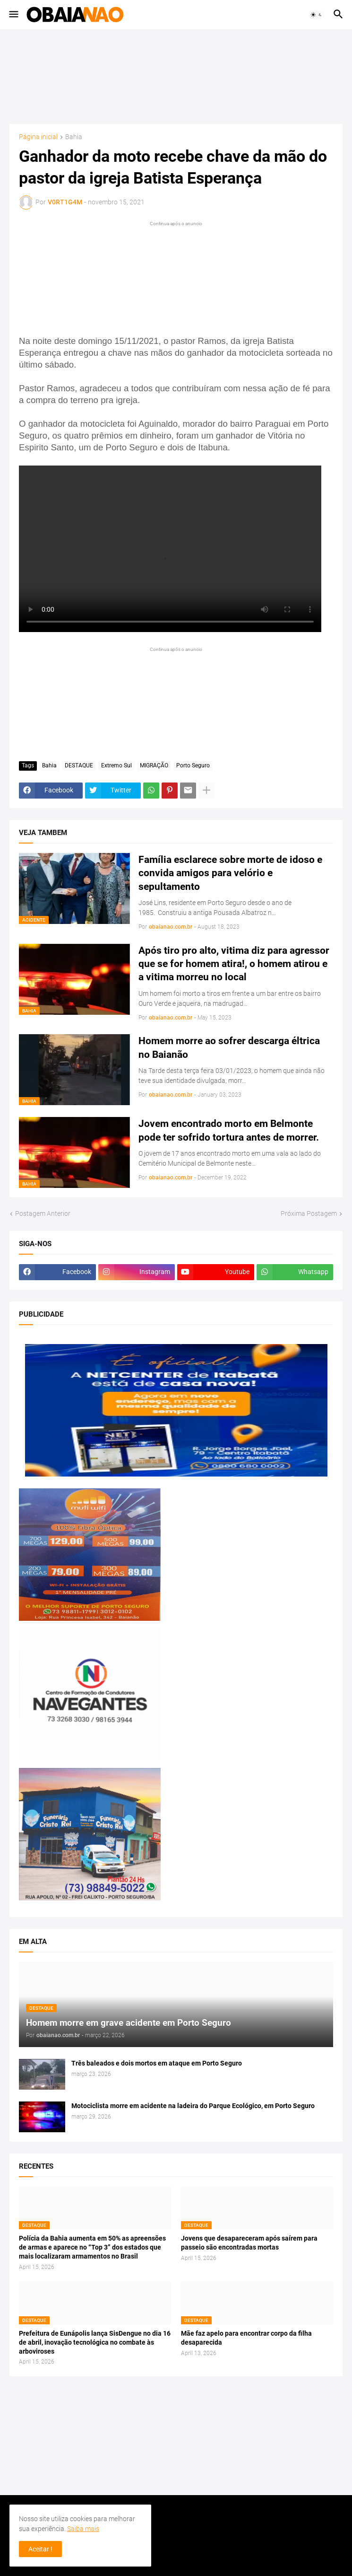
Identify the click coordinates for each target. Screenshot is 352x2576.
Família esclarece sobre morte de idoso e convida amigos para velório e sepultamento (230, 873)
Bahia (73, 137)
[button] (13, 15)
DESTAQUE (79, 765)
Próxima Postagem (309, 1213)
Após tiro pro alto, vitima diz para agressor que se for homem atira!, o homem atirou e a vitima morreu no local (233, 964)
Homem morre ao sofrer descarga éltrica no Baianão (229, 1047)
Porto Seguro (193, 765)
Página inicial (38, 137)
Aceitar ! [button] (40, 2549)
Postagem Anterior (42, 1213)
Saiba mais (83, 2528)
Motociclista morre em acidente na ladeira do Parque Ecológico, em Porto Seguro (193, 2106)
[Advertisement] (176, 76)
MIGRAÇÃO (154, 765)
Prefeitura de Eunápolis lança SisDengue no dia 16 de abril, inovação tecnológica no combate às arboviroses (95, 2342)
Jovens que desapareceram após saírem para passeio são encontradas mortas (249, 2242)
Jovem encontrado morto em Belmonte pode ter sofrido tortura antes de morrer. (228, 1130)
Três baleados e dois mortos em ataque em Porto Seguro (156, 2063)
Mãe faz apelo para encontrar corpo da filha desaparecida (246, 2338)
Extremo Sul (116, 765)
